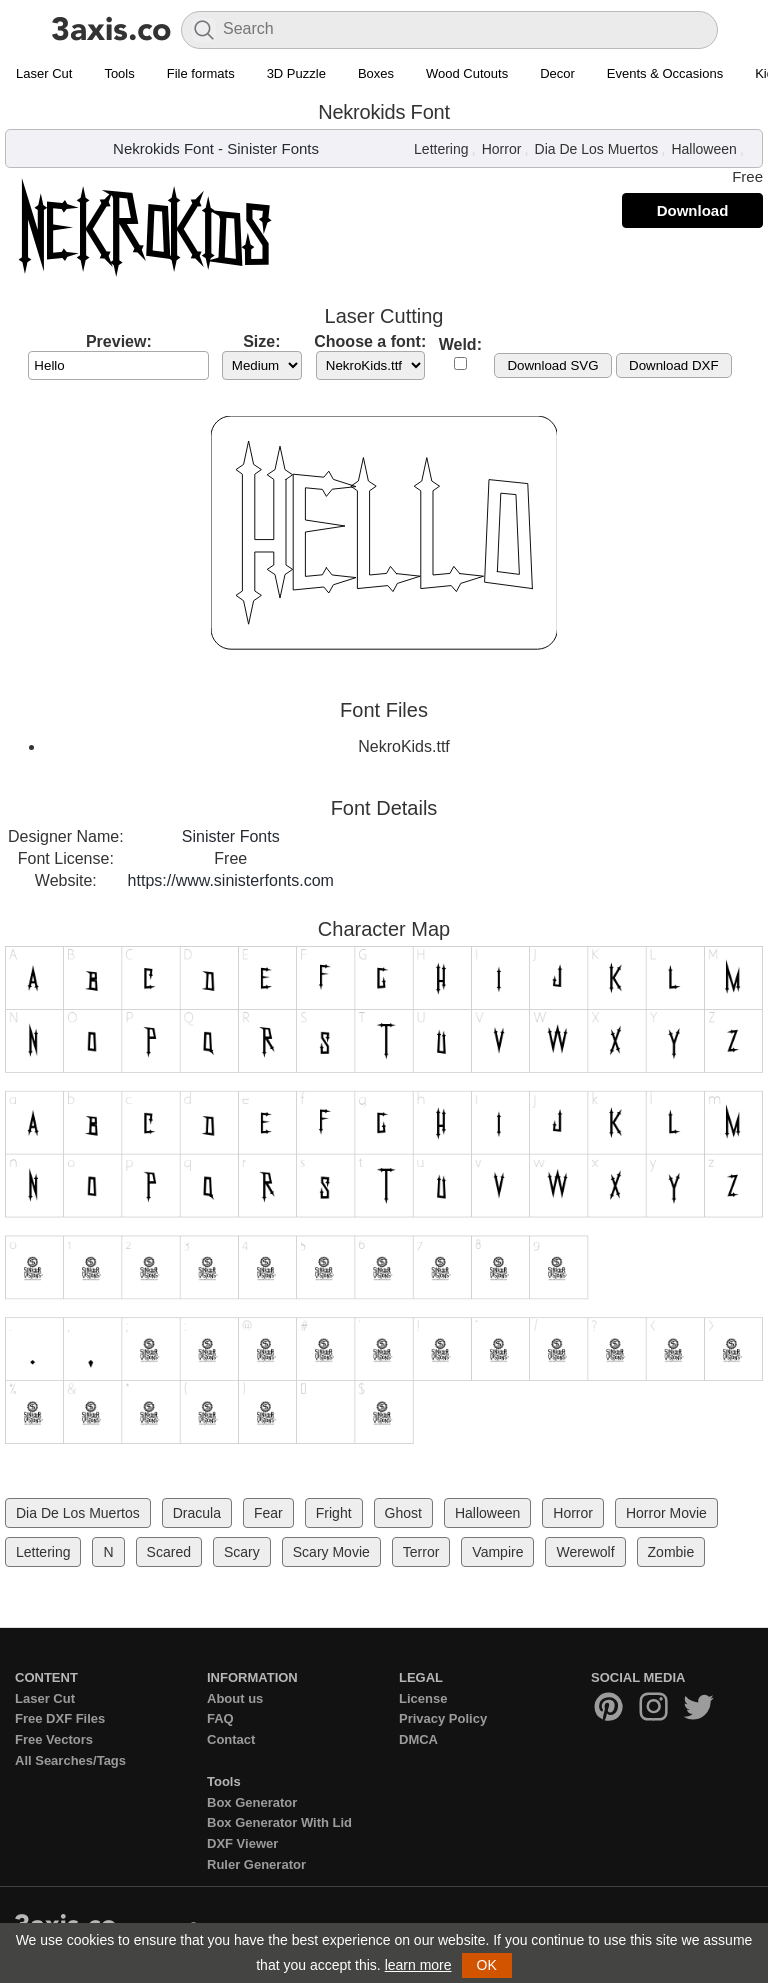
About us (235, 1698)
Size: (261, 341)
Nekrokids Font (163, 148)
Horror (502, 149)
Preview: (119, 341)
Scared (169, 1552)
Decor (557, 73)
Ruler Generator (256, 1864)
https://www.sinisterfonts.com (231, 880)
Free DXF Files (60, 1718)
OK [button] (487, 1965)
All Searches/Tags (70, 1760)
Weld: (460, 344)
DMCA (418, 1739)
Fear (268, 1513)
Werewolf (585, 1552)
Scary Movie (331, 1552)
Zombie (671, 1552)
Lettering (441, 149)
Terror (421, 1552)
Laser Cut (44, 73)
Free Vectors (54, 1739)
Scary (242, 1552)
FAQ (220, 1718)
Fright (334, 1513)
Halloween (703, 149)
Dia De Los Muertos (597, 149)
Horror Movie (666, 1513)
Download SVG (552, 365)
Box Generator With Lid (279, 1822)
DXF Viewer (242, 1843)
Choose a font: (370, 341)
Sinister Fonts (273, 148)
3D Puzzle (296, 73)
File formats (201, 73)
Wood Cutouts (467, 73)
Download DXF (674, 365)
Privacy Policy (443, 1718)
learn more (418, 1965)
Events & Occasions (665, 73)
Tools (119, 73)
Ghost (403, 1513)
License (423, 1698)
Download (693, 210)
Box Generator (252, 1802)
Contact (231, 1739)
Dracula (197, 1513)
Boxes (376, 73)
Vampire (497, 1552)
